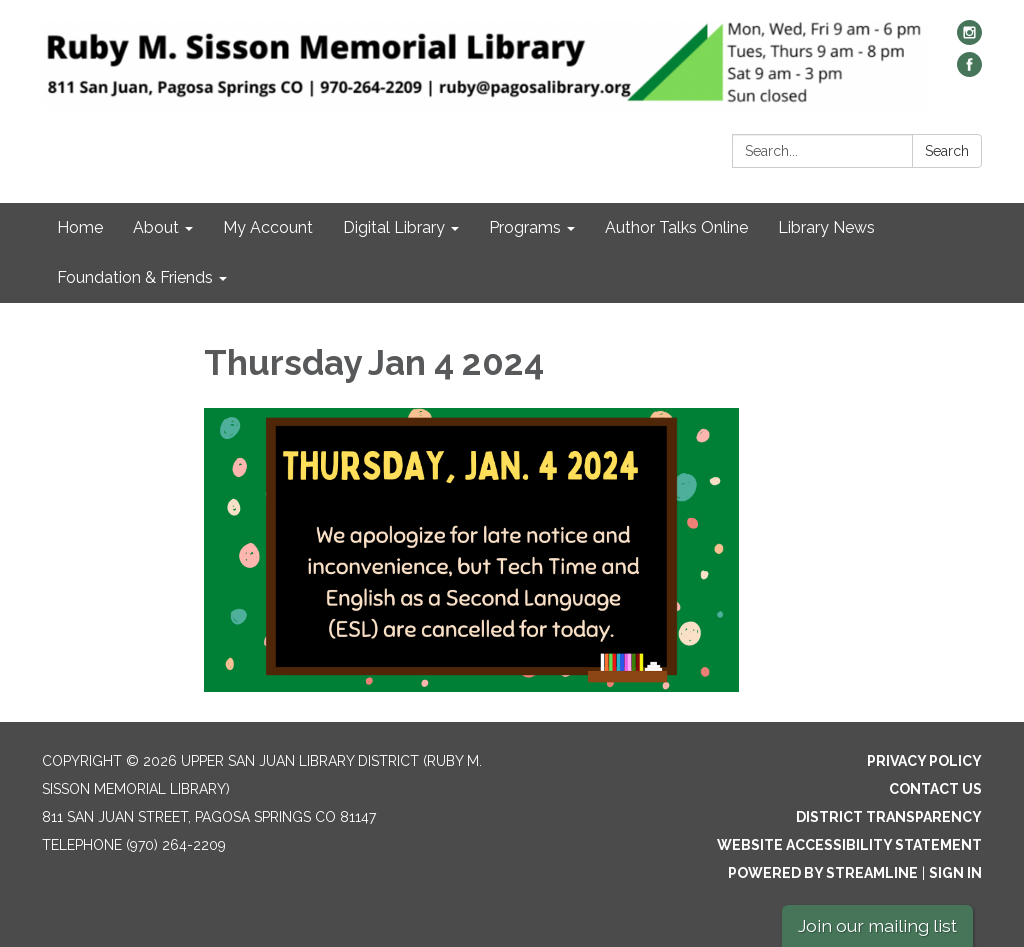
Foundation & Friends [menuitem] (135, 277)
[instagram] (969, 39)
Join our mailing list (877, 925)
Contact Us (935, 789)
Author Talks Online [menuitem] (676, 227)
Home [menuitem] (80, 227)
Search (947, 151)
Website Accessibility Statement (849, 845)
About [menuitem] (156, 227)
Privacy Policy (924, 761)
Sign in (955, 873)
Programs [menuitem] (525, 227)
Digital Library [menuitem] (394, 227)
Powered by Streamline (823, 873)
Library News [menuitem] (826, 227)
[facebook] (969, 71)
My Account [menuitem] (268, 227)
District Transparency (889, 817)
